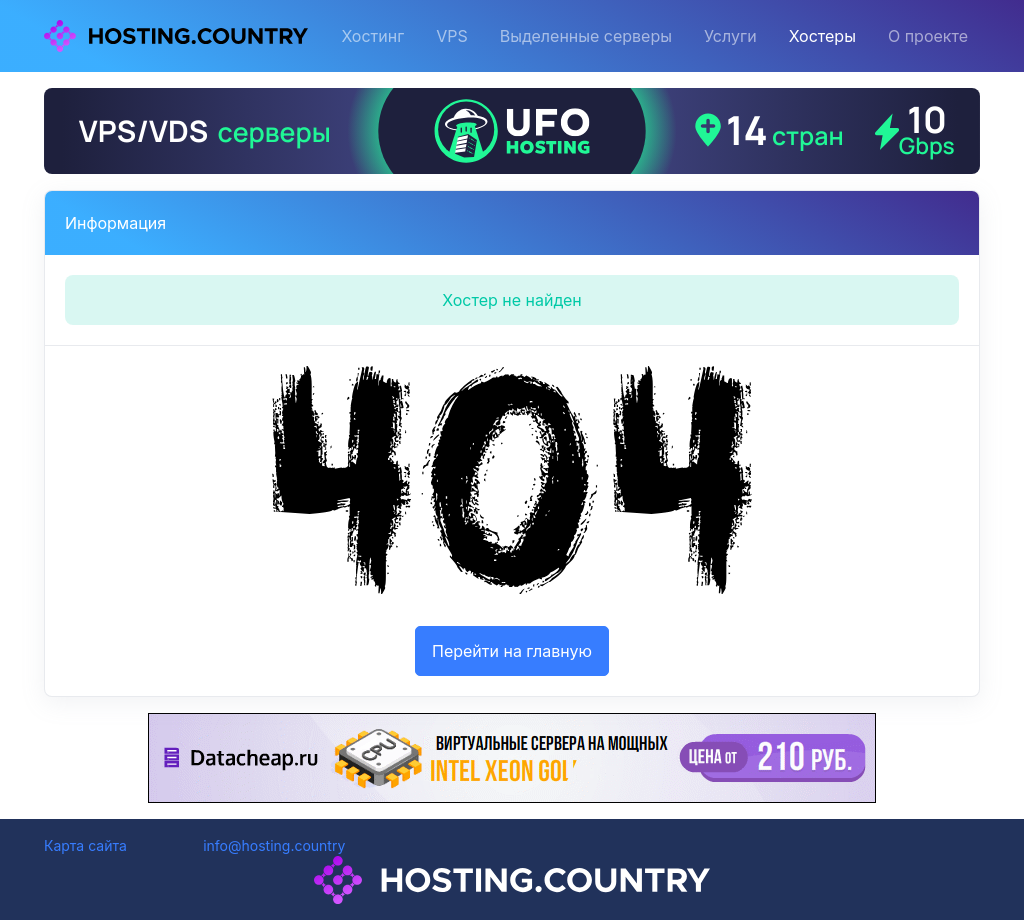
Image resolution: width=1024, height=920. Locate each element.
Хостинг (372, 36)
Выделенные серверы (586, 36)
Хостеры (822, 36)
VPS (452, 36)
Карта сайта (85, 845)
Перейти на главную (512, 651)
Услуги (730, 36)
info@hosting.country (274, 845)
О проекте (928, 36)
